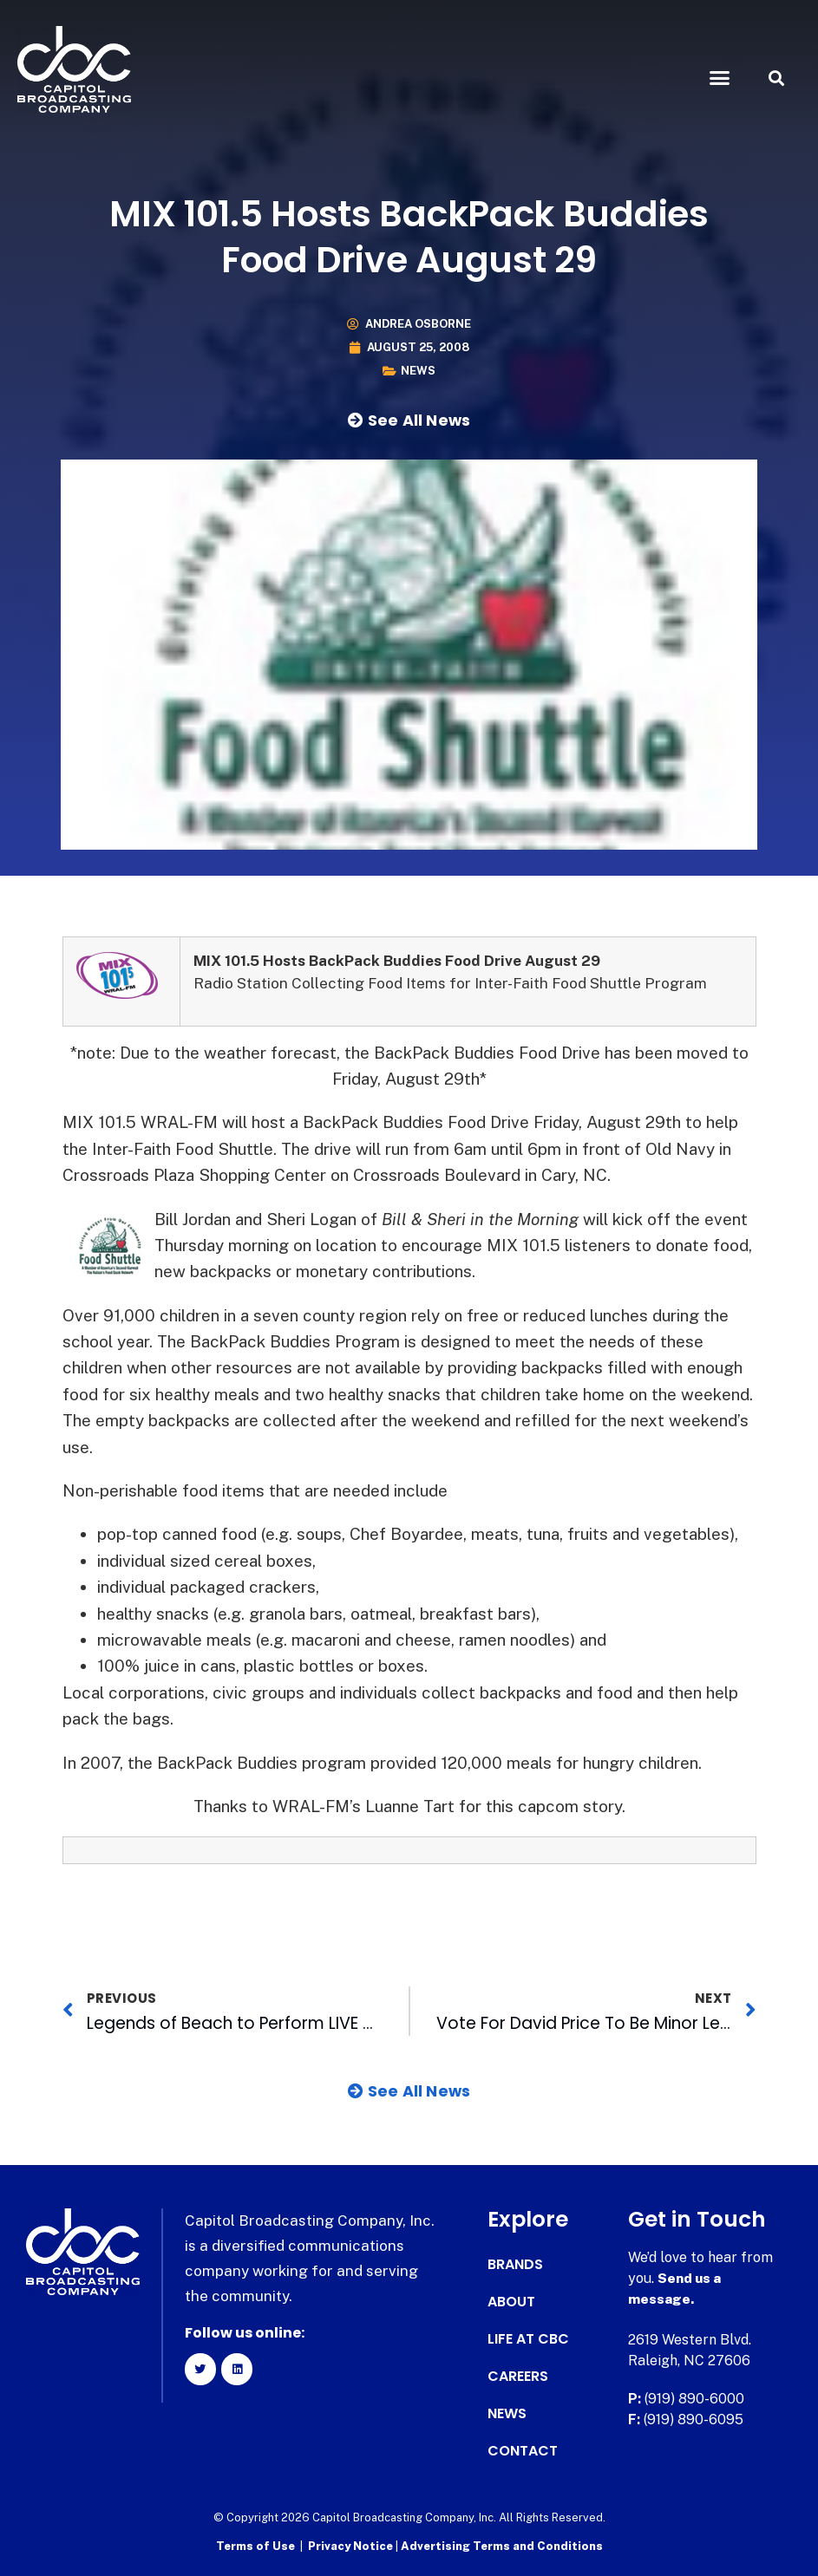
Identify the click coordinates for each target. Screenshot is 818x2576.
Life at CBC (528, 2339)
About (511, 2302)
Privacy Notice (352, 2546)
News (418, 370)
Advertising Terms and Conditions (502, 2546)
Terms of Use (255, 2546)
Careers (518, 2376)
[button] (719, 78)
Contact (523, 2451)
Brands (515, 2264)
